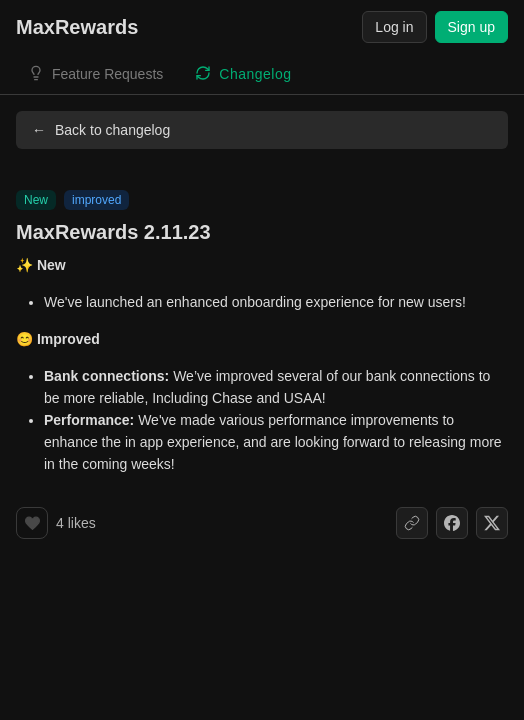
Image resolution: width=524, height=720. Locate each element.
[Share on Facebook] (452, 523)
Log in (394, 27)
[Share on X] (492, 523)
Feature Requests (107, 74)
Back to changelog (101, 130)
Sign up (471, 27)
